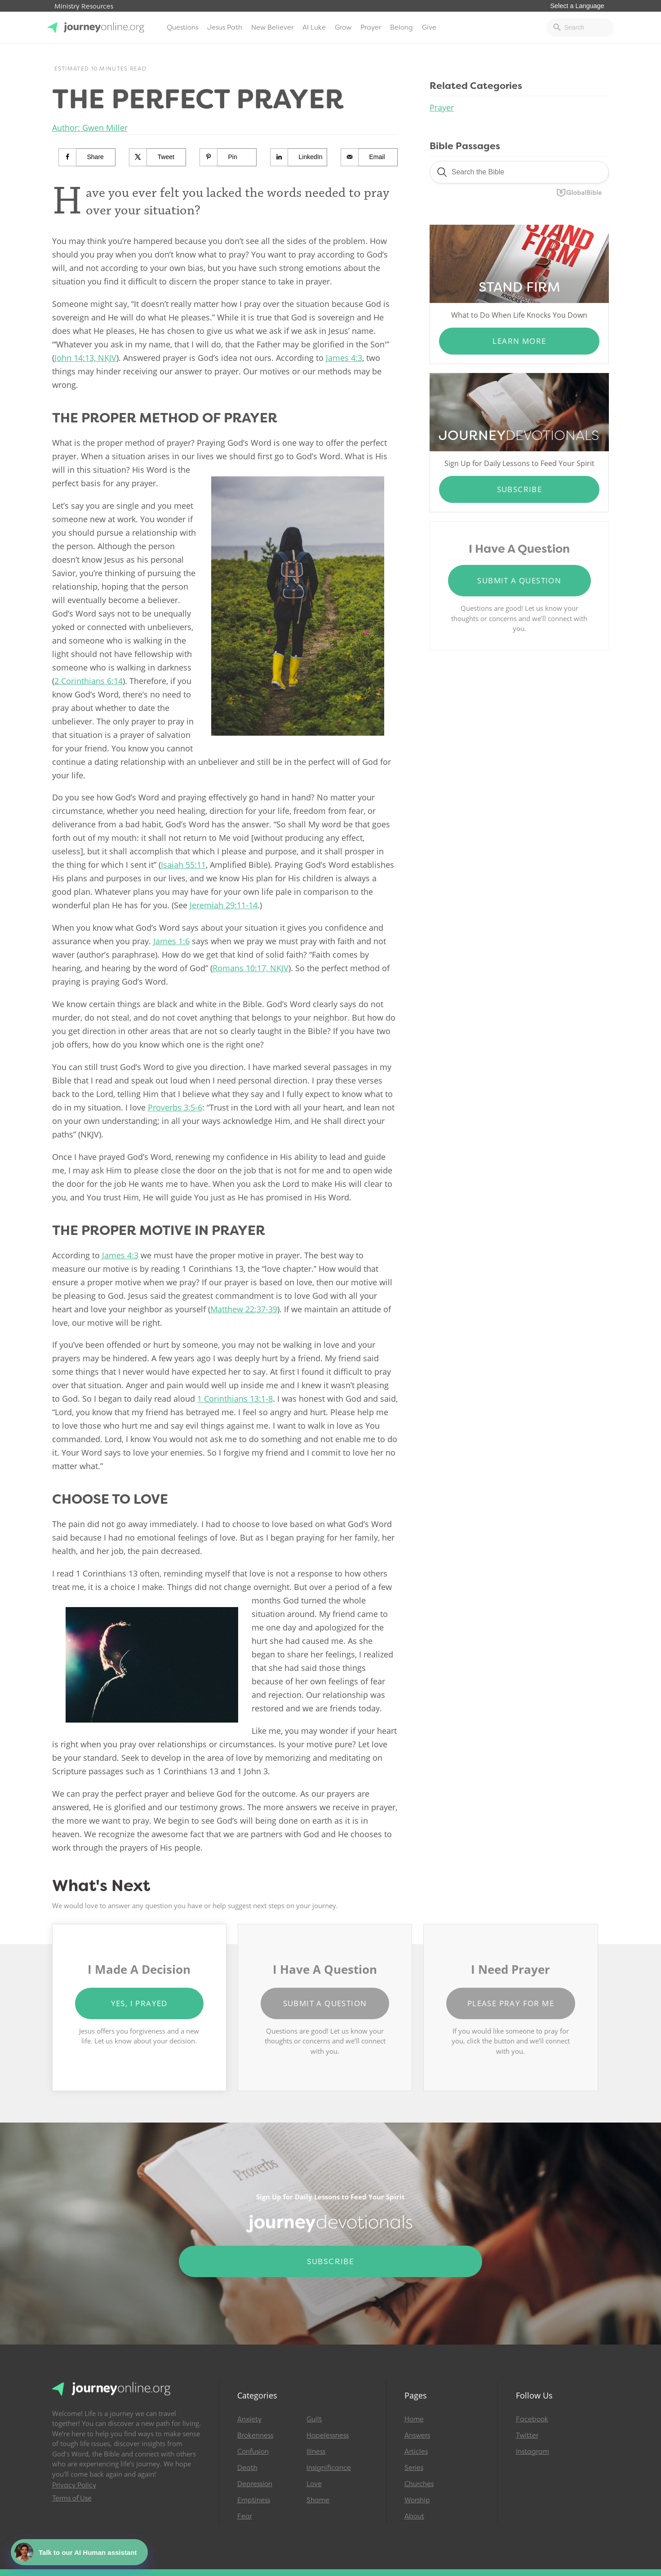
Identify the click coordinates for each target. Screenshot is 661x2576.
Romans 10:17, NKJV (250, 968)
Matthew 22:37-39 (243, 1309)
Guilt (314, 2419)
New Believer (272, 27)
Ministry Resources (83, 6)
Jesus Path (224, 27)
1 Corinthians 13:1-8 (235, 1398)
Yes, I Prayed (139, 2003)
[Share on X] (157, 157)
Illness (315, 2451)
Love (314, 2483)
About (414, 2516)
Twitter (527, 2435)
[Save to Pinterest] (228, 157)
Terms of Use (72, 2498)
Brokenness (255, 2435)
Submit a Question (519, 580)
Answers (417, 2435)
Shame (317, 2500)
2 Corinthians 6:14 (88, 680)
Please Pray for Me (510, 2003)
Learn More (519, 341)
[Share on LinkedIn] (299, 157)
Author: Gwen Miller (90, 127)
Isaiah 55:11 (183, 864)
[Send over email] (369, 157)
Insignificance (328, 2467)
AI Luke (314, 27)
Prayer (370, 27)
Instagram (532, 2451)
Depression (254, 2483)
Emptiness (253, 2500)
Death (247, 2467)
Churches (419, 2483)
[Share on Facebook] (87, 157)
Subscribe (519, 489)
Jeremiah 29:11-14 (223, 905)
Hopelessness (327, 2435)
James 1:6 (171, 941)
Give (429, 27)
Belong (401, 27)
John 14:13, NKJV (85, 357)
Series (413, 2467)
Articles (416, 2451)
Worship (417, 2500)
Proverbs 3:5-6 (175, 1107)
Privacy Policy (74, 2485)
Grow (343, 27)
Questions (182, 27)
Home (414, 2419)
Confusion (253, 2451)
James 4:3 (344, 357)
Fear (244, 2516)
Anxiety (249, 2419)
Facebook (532, 2419)
